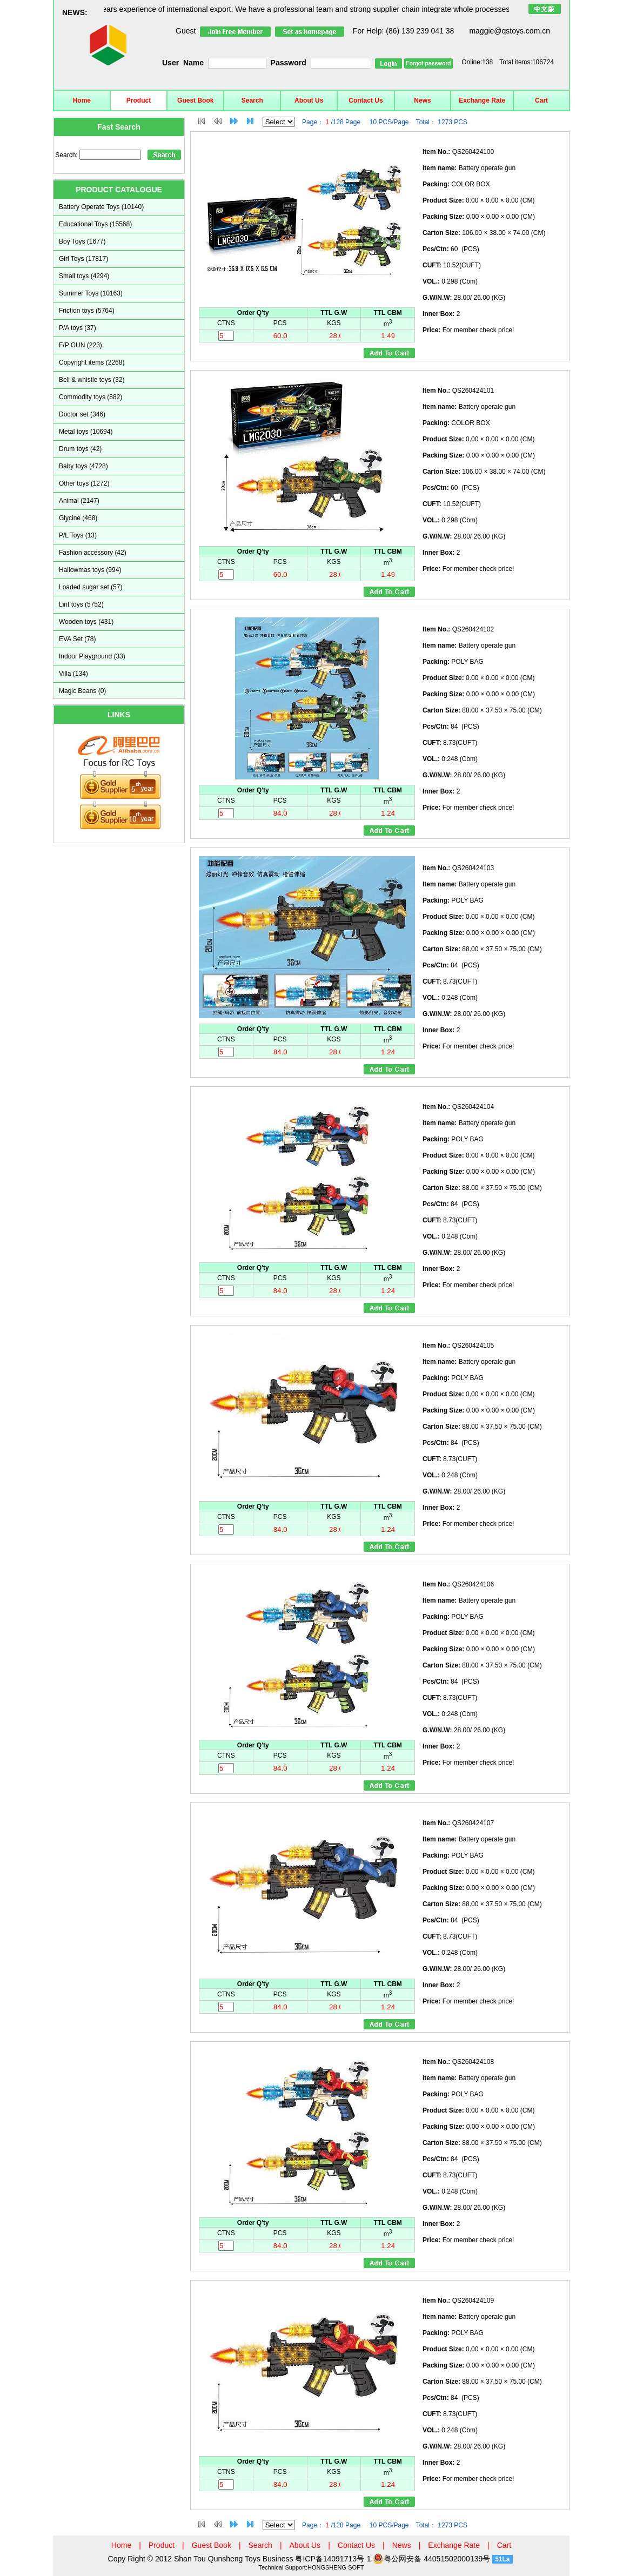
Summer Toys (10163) (91, 293)
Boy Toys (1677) (82, 241)
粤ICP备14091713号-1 (334, 2558)
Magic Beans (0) (82, 691)
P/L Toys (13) (78, 535)
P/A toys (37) (77, 328)
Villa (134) (73, 673)
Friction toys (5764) (87, 310)
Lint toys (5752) (81, 604)
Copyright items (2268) (91, 362)
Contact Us (366, 100)
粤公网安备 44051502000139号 (431, 2558)
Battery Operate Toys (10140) (101, 207)
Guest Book (195, 100)
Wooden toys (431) (86, 621)
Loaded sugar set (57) (90, 587)
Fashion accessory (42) (92, 552)
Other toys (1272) (84, 483)
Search (252, 100)
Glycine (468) (78, 518)
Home (82, 100)
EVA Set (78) (77, 639)
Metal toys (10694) (85, 431)
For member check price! (468, 330)
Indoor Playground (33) (92, 656)
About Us (308, 100)
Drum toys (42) (80, 449)
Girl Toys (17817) (83, 259)
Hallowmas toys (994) (90, 570)
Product (138, 100)
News (422, 100)
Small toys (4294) (84, 276)
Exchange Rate (482, 100)
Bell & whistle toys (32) (91, 380)
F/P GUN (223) (80, 345)
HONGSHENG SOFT (335, 2567)
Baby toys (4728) (83, 466)
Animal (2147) (79, 501)
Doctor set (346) (82, 414)
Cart (541, 100)
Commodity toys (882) (90, 397)
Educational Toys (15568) (95, 224)
